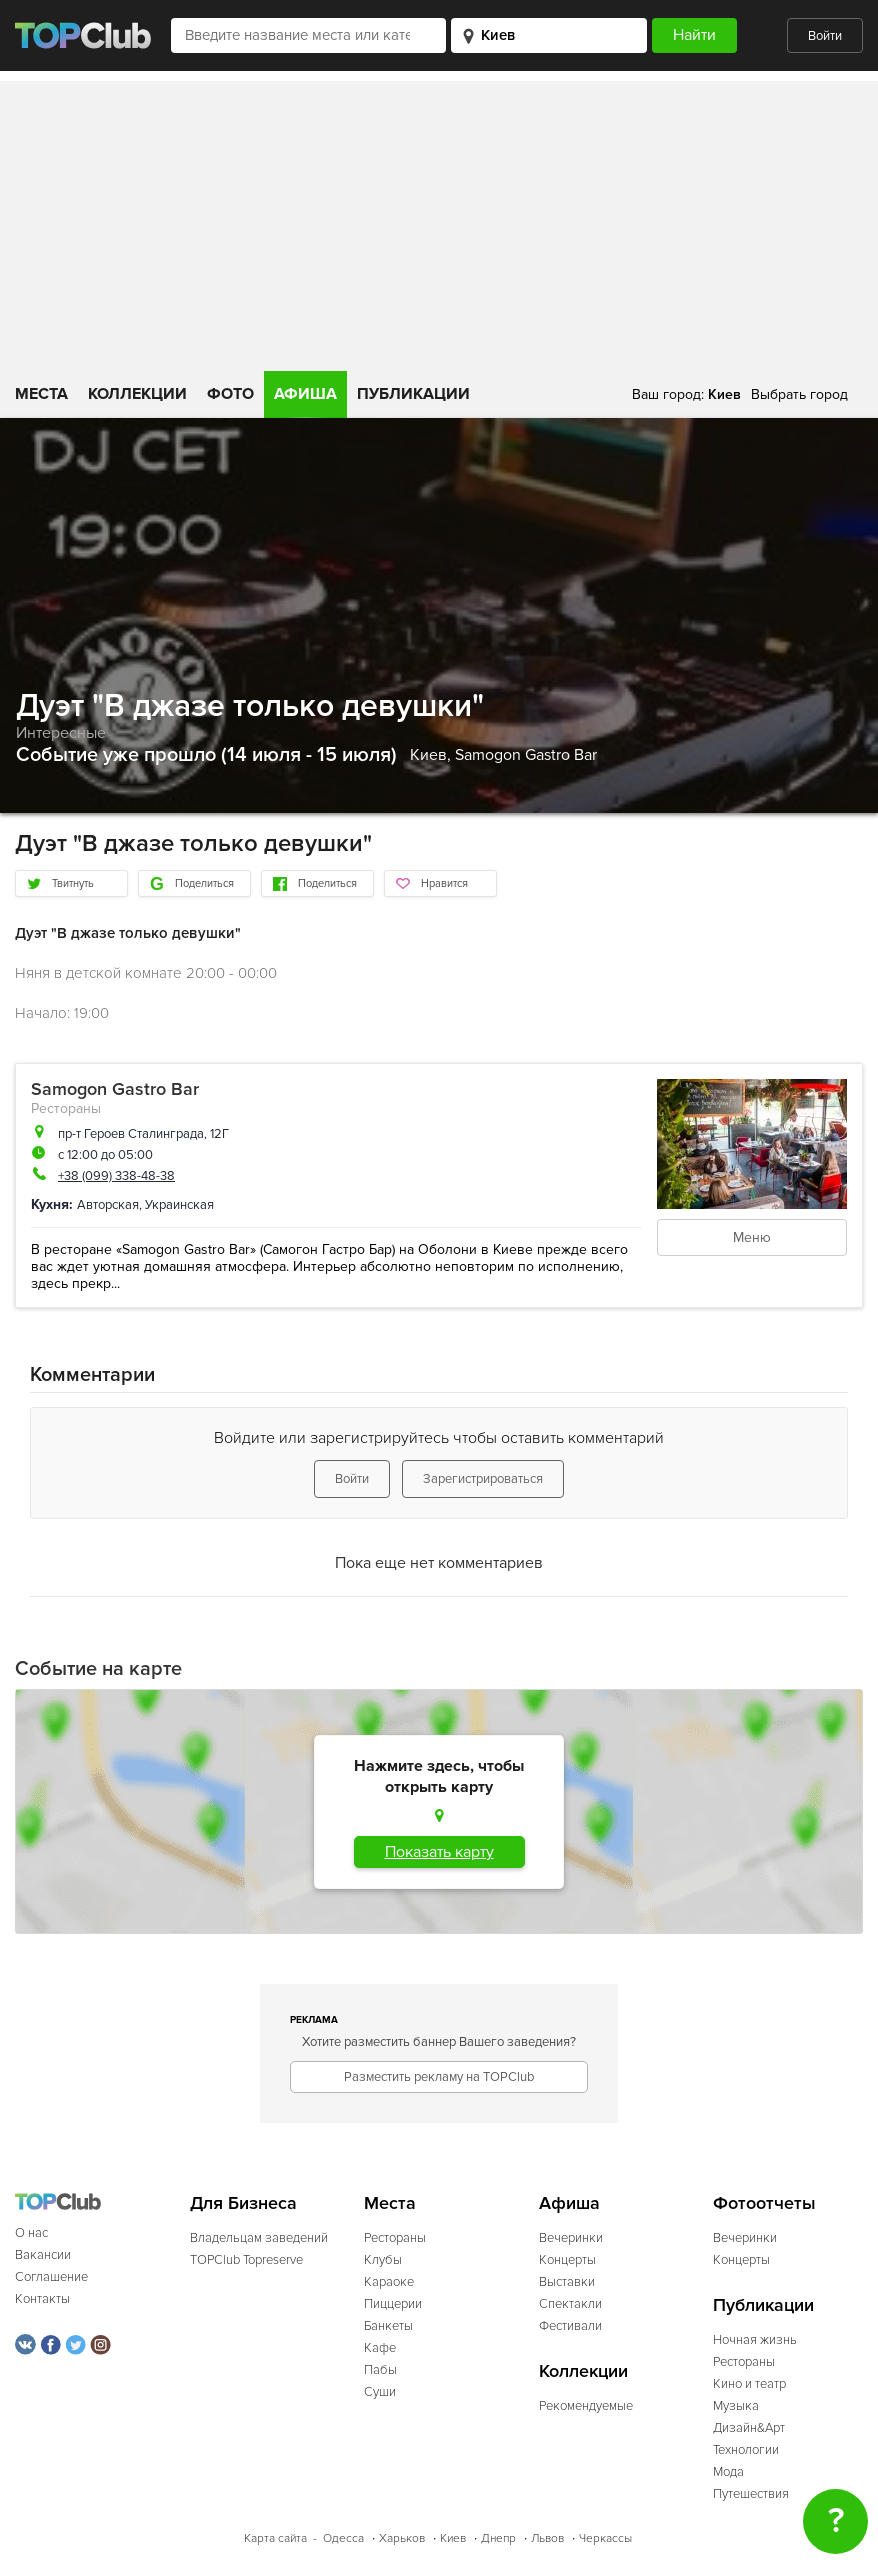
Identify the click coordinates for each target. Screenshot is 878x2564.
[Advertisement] (439, 221)
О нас (31, 2233)
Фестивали (570, 2326)
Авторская (108, 1205)
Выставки (567, 2282)
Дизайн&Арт (749, 2428)
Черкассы (605, 2538)
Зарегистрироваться (483, 1479)
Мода (728, 2472)
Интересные (61, 733)
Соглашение (51, 2277)
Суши (380, 2392)
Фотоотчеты (764, 2203)
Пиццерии (393, 2304)
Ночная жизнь (755, 2340)
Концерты (567, 2260)
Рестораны (66, 1108)
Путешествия (751, 2494)
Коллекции (137, 394)
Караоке (389, 2282)
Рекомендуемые (586, 2406)
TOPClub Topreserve (246, 2260)
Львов (547, 2538)
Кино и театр (749, 2384)
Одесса (343, 2538)
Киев (453, 2538)
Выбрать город (799, 394)
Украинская (179, 1205)
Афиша (305, 394)
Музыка (736, 2406)
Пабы (380, 2370)
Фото (230, 394)
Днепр (498, 2538)
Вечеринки (571, 2238)
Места (41, 394)
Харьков (402, 2538)
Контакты (42, 2299)
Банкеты (388, 2326)
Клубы (383, 2260)
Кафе (380, 2348)
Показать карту (439, 1852)
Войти (825, 36)
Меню (752, 1237)
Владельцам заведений (259, 2238)
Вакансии (43, 2255)
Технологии (746, 2450)
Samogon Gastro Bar (526, 755)
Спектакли (570, 2304)
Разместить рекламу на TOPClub (439, 2077)
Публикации (413, 394)
